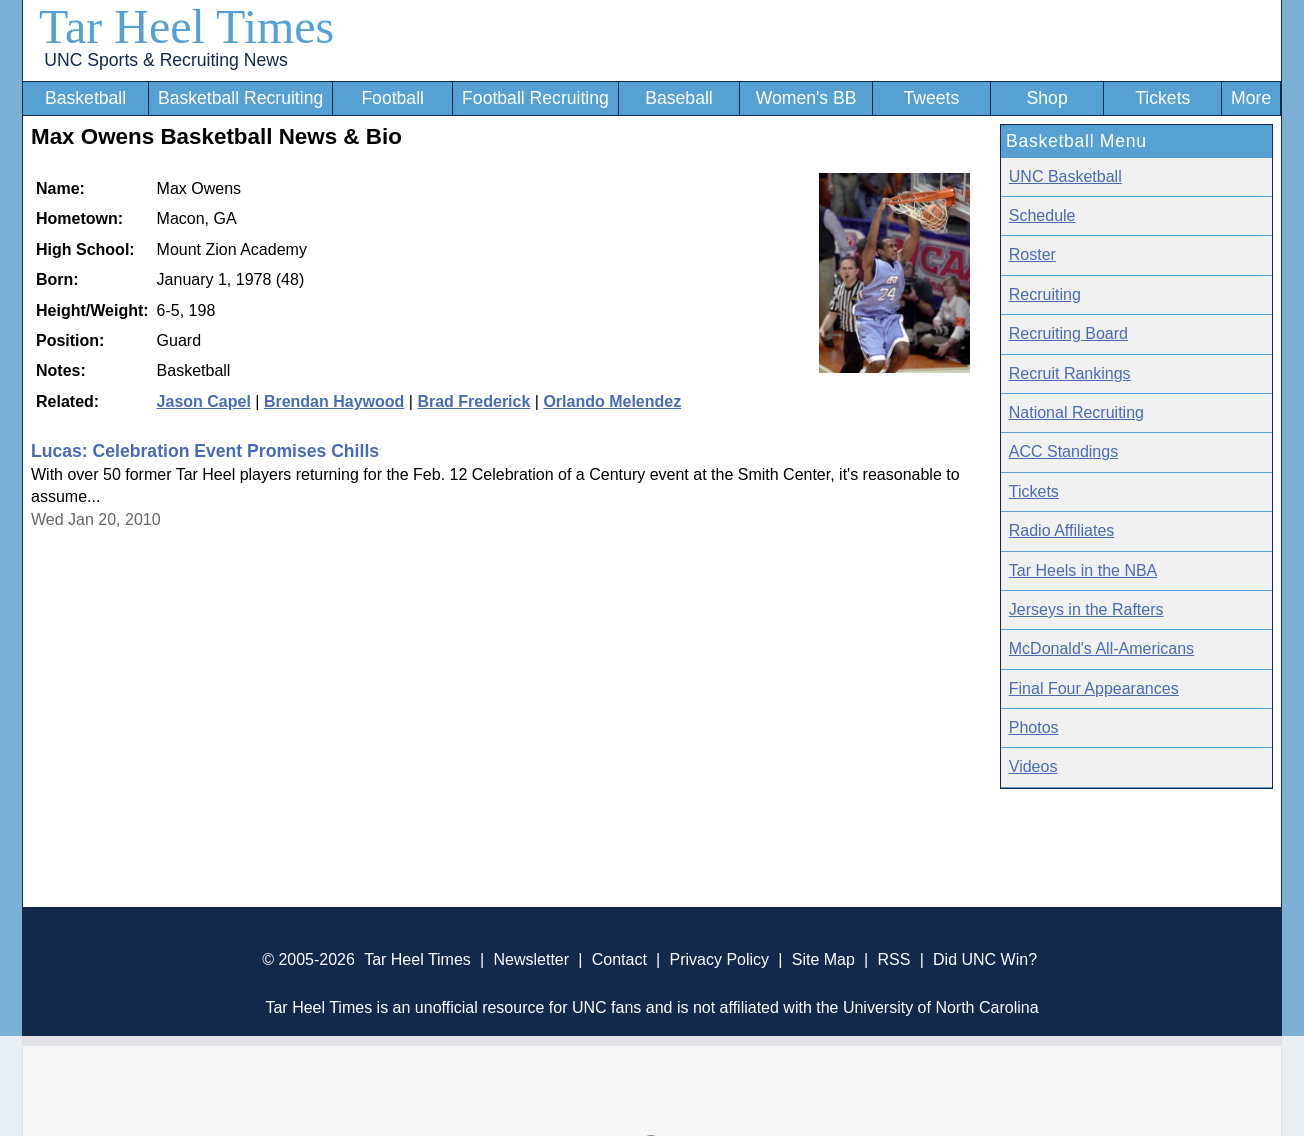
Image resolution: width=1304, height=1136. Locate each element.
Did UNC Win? (985, 959)
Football (392, 98)
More (1251, 98)
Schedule (1042, 215)
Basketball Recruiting (240, 98)
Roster (1032, 254)
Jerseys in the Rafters (1086, 609)
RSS (893, 959)
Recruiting (1045, 294)
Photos (1034, 727)
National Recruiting (1076, 412)
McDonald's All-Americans (1101, 648)
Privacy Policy (719, 959)
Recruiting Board (1068, 333)
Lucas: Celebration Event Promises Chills (205, 451)
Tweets (931, 98)
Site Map (823, 959)
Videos (1033, 766)
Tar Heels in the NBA (1083, 570)
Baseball (679, 98)
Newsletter (531, 959)
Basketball (85, 98)
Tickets (1162, 98)
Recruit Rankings (1070, 373)
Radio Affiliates (1062, 530)
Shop (1047, 98)
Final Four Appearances (1094, 688)
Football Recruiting (535, 98)
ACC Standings (1063, 451)
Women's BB (806, 98)
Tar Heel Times (186, 26)
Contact (619, 959)
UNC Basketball (1065, 176)
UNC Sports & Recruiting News (165, 60)
